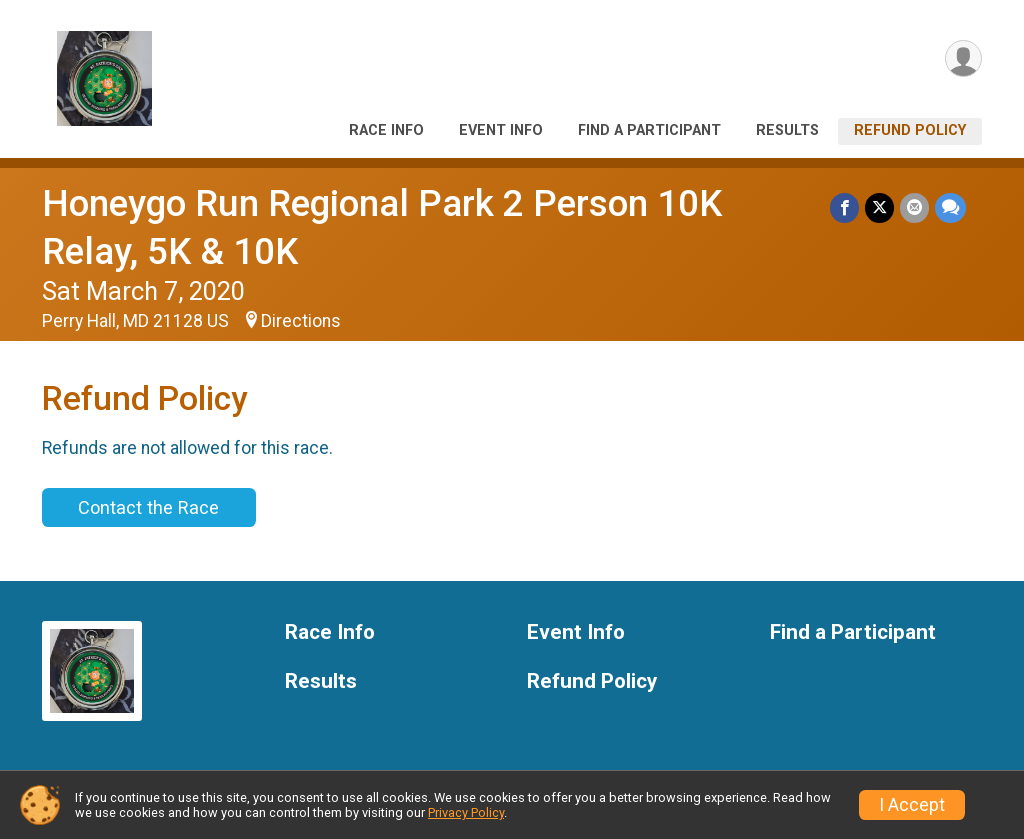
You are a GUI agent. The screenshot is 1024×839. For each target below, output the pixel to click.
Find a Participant (649, 130)
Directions (301, 321)
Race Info (386, 130)
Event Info (501, 130)
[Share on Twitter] (879, 207)
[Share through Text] (950, 207)
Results (787, 130)
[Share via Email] (914, 207)
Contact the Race (148, 507)
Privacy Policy (466, 812)
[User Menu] (963, 58)
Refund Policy (910, 130)
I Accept (912, 805)
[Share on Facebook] (844, 207)
